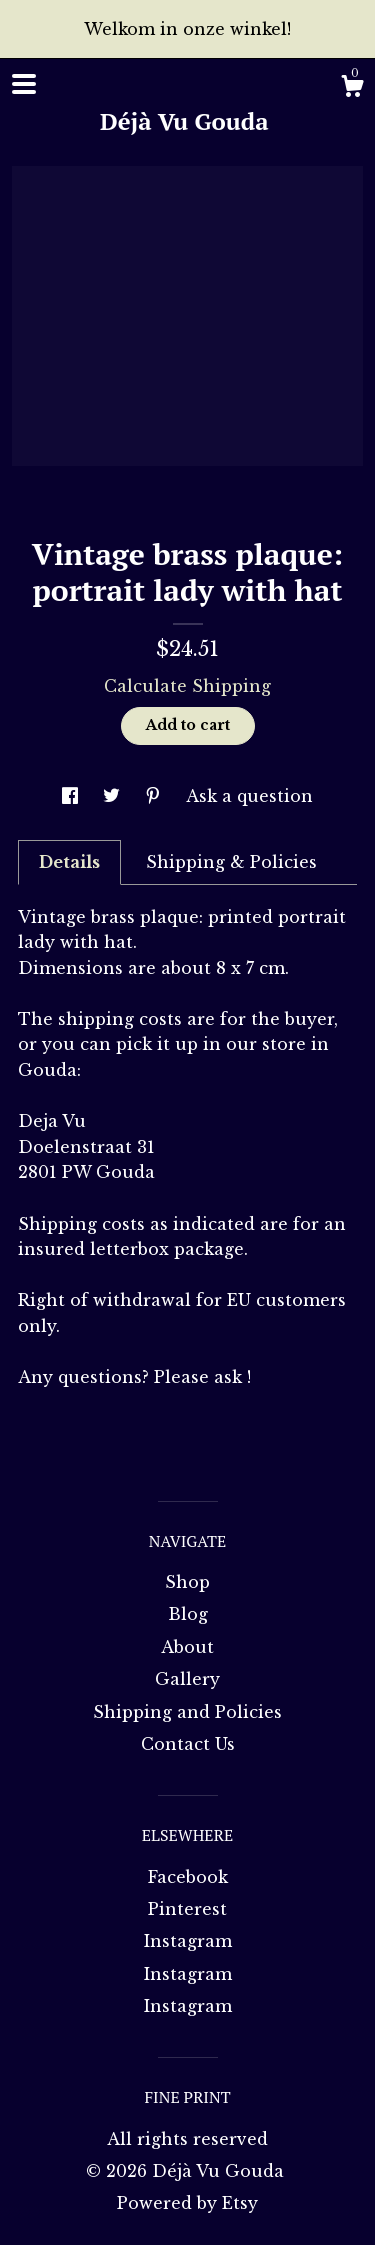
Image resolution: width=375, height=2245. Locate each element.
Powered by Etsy (187, 2203)
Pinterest (187, 1909)
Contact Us (188, 1744)
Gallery (187, 1679)
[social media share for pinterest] (155, 796)
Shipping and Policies (187, 1712)
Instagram (188, 1941)
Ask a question (249, 796)
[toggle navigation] (24, 84)
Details (69, 862)
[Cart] (352, 89)
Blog (188, 1614)
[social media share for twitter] (114, 796)
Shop (187, 1582)
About (187, 1647)
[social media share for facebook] (72, 796)
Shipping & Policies (231, 862)
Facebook (188, 1877)
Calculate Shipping (187, 686)
